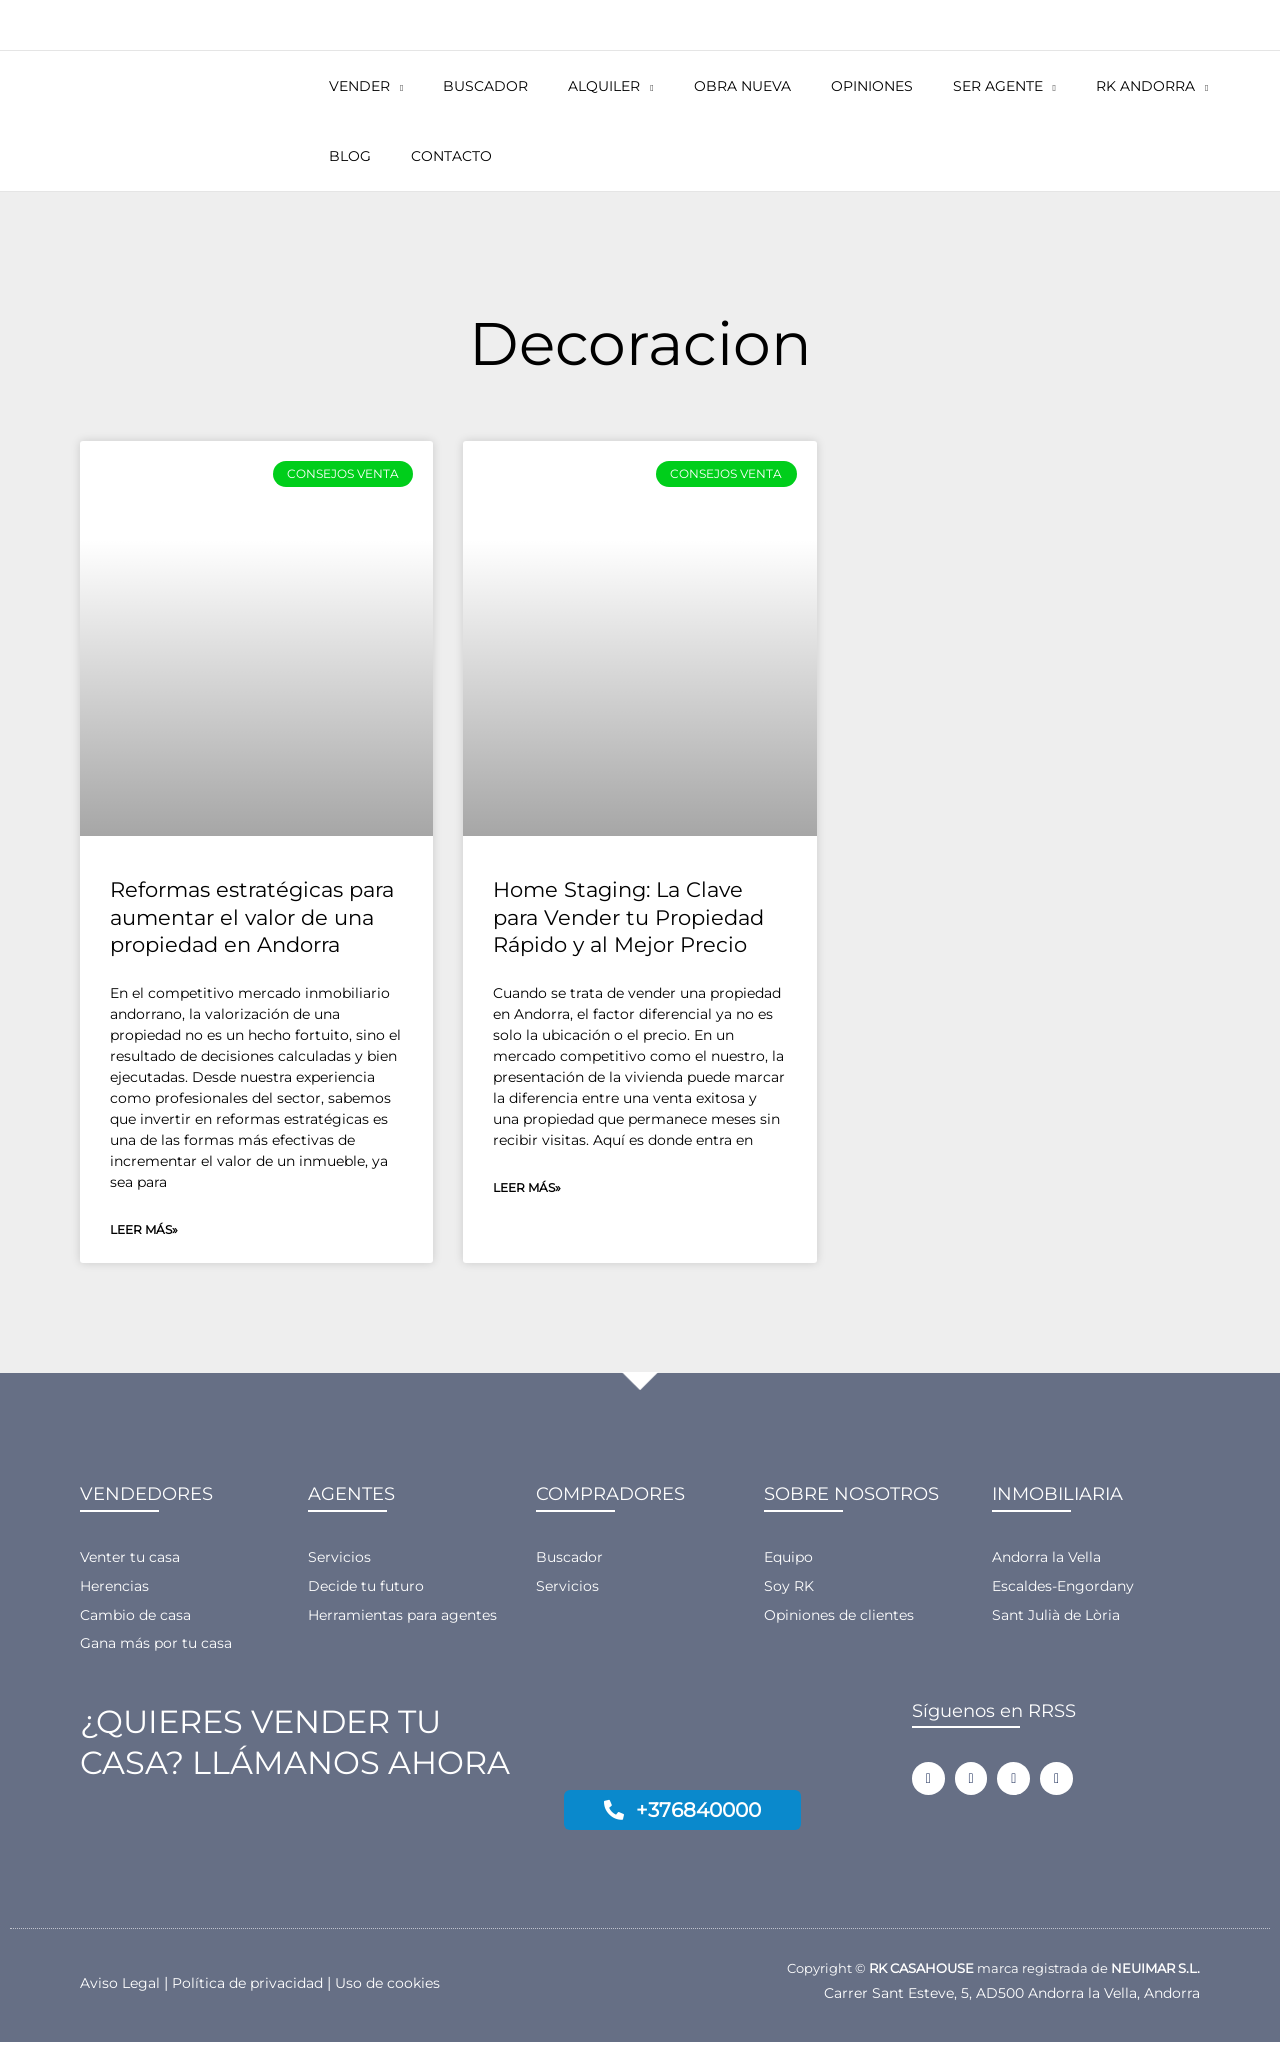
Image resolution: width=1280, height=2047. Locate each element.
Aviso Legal (122, 1987)
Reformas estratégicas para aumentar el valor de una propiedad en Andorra (252, 917)
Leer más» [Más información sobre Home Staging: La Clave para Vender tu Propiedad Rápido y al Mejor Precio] (527, 1188)
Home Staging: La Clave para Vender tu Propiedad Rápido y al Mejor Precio (628, 917)
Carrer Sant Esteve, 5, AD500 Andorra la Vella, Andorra (1001, 1997)
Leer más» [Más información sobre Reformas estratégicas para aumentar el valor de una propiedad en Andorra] (144, 1230)
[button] (386, 86)
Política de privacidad (256, 1987)
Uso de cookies (403, 1987)
